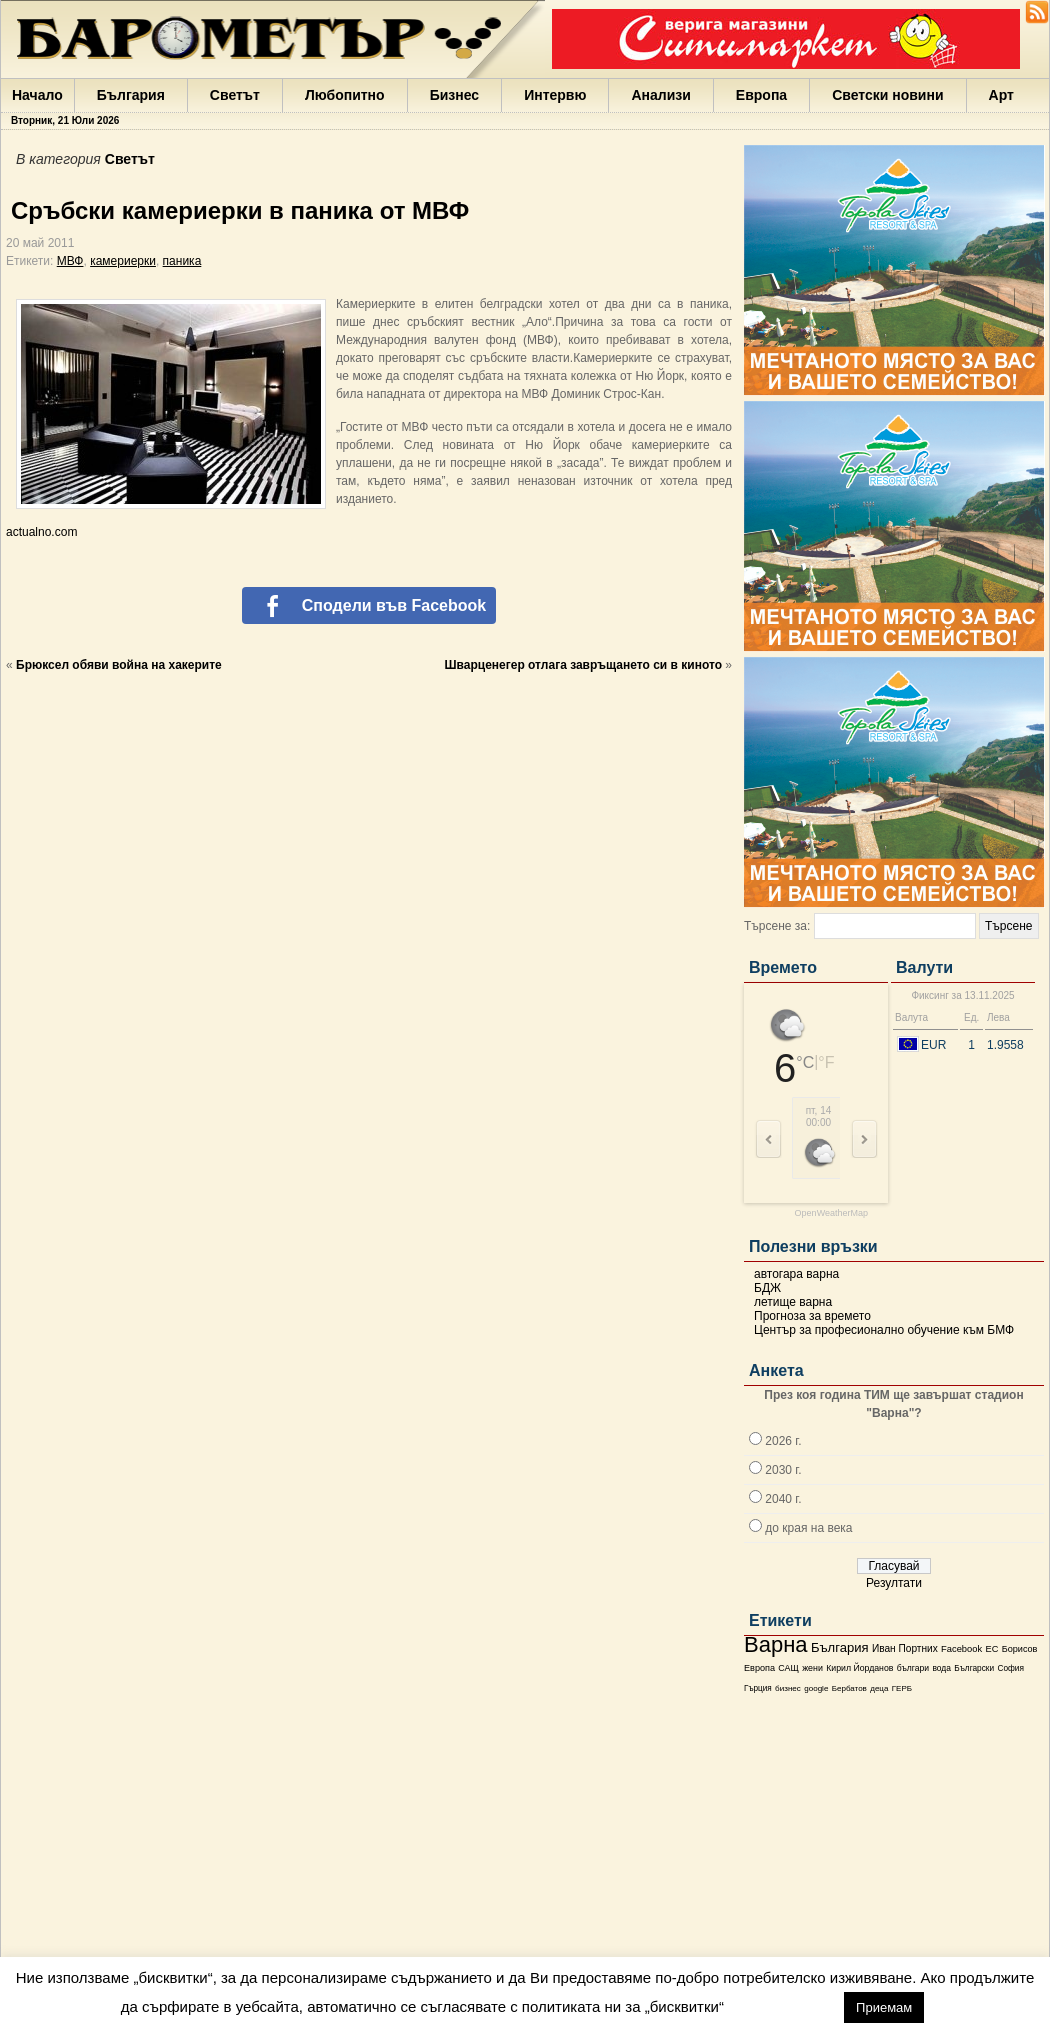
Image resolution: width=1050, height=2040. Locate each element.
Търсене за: (777, 926)
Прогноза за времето (812, 1316)
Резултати (894, 1583)
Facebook (961, 1649)
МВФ (70, 261)
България (131, 95)
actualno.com (41, 532)
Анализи (660, 95)
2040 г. (783, 1499)
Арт (1001, 95)
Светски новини (887, 95)
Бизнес (454, 95)
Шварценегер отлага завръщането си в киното (583, 665)
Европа (761, 95)
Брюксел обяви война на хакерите (119, 665)
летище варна (793, 1302)
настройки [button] (783, 2006)
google (816, 1688)
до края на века (808, 1528)
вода (941, 1668)
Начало (37, 95)
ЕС (991, 1649)
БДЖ (767, 1288)
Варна (776, 1644)
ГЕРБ (902, 1688)
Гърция (758, 1688)
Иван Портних (905, 1648)
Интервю (555, 95)
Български (974, 1668)
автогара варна (796, 1274)
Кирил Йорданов (859, 1668)
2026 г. (783, 1441)
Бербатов (849, 1688)
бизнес (788, 1688)
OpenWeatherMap (831, 1213)
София (1010, 1668)
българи (913, 1668)
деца (879, 1688)
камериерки (123, 261)
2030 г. (783, 1470)
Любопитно (345, 95)
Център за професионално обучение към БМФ (884, 1330)
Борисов (1020, 1649)
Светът (235, 95)
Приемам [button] (884, 2007)
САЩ (788, 1668)
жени (812, 1668)
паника (182, 261)
